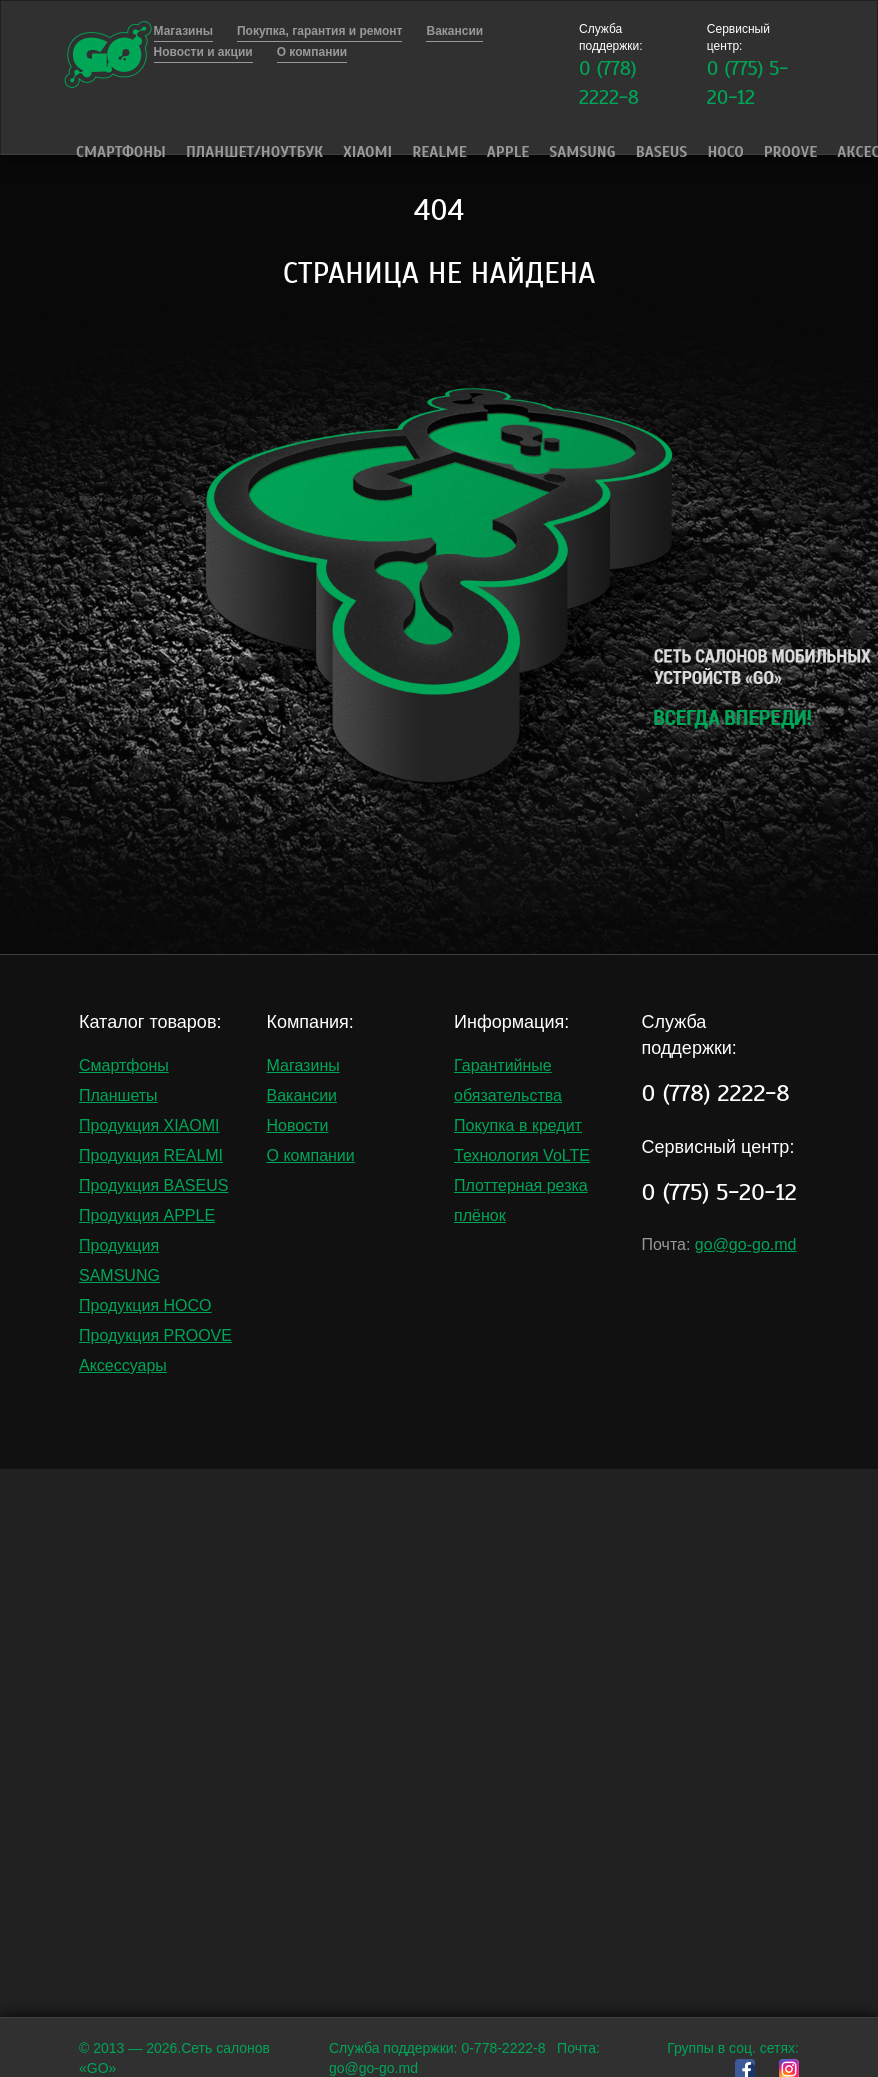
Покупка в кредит (518, 1125)
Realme (439, 152)
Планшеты (118, 1095)
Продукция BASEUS (153, 1185)
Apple (508, 152)
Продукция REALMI (151, 1155)
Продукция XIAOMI (149, 1125)
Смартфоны (121, 152)
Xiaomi (367, 152)
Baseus (662, 152)
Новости (298, 1125)
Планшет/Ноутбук (254, 152)
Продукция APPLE (147, 1215)
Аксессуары (123, 1365)
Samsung (582, 152)
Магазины (303, 1065)
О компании (311, 1155)
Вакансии (302, 1095)
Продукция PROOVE (155, 1335)
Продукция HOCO (145, 1305)
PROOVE (791, 152)
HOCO (725, 152)
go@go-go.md (746, 1244)
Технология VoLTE (522, 1155)
